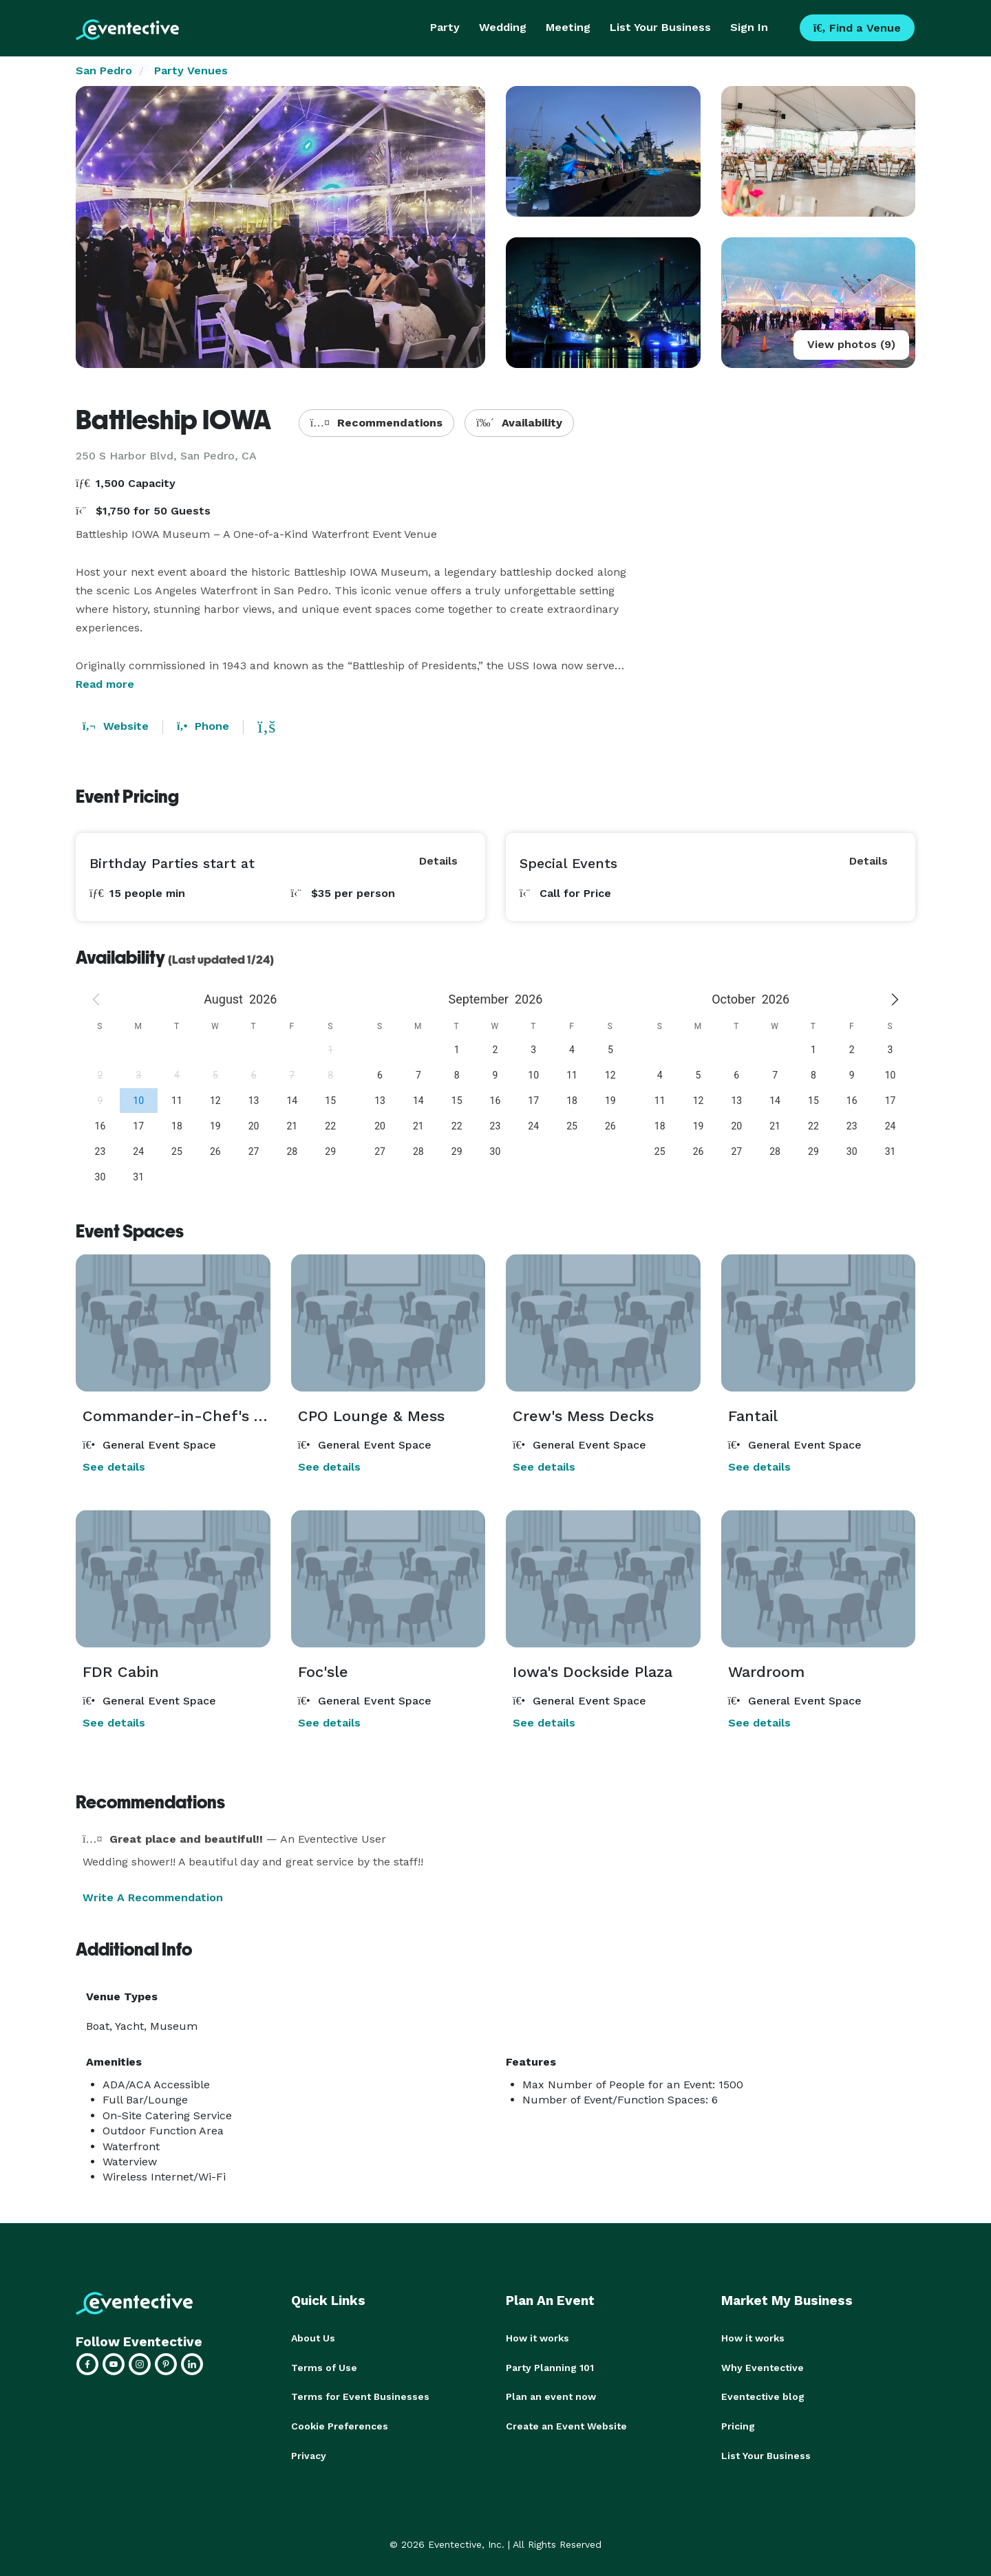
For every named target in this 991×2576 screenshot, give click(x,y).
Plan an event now (551, 2395)
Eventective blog (762, 2395)
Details (438, 860)
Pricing (738, 2424)
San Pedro (104, 70)
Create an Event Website (566, 2424)
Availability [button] (519, 422)
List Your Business (660, 27)
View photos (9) (851, 344)
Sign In (749, 27)
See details (114, 1466)
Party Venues (191, 70)
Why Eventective (762, 2366)
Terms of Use (324, 2366)
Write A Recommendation (153, 1897)
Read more (105, 684)
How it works (537, 2338)
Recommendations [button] (376, 422)
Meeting (568, 27)
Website (116, 726)
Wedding (502, 27)
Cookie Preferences (339, 2424)
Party (445, 27)
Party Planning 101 (550, 2366)
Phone (203, 726)
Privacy (308, 2453)
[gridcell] (138, 1100)
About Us (313, 2338)
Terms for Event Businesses (360, 2395)
